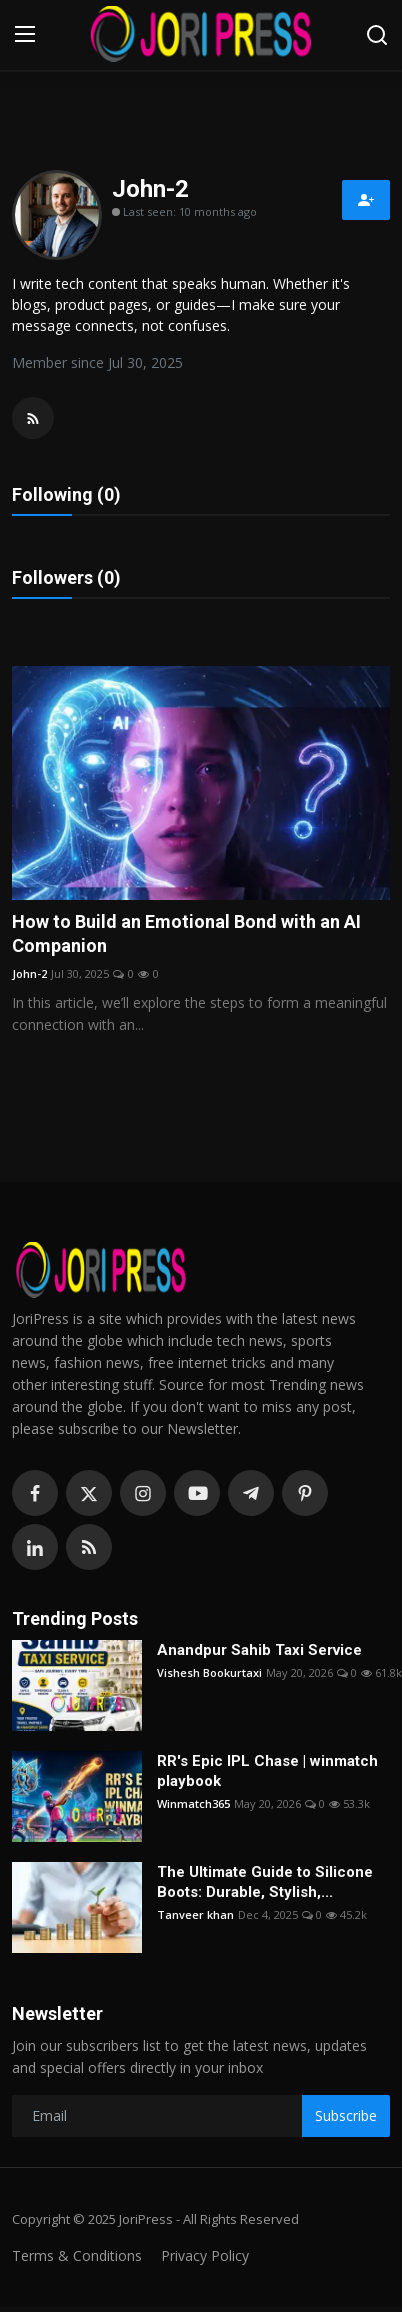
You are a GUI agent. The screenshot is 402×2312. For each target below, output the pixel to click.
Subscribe (346, 2115)
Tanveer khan (195, 1914)
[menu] (25, 35)
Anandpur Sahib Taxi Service (259, 1650)
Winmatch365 (193, 1803)
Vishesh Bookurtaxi (209, 1672)
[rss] (89, 1547)
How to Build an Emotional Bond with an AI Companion (186, 933)
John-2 (29, 973)
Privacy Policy (205, 2255)
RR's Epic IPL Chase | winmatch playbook (267, 1771)
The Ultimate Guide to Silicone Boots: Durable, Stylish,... (265, 1882)
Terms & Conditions (77, 2255)
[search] (377, 35)
